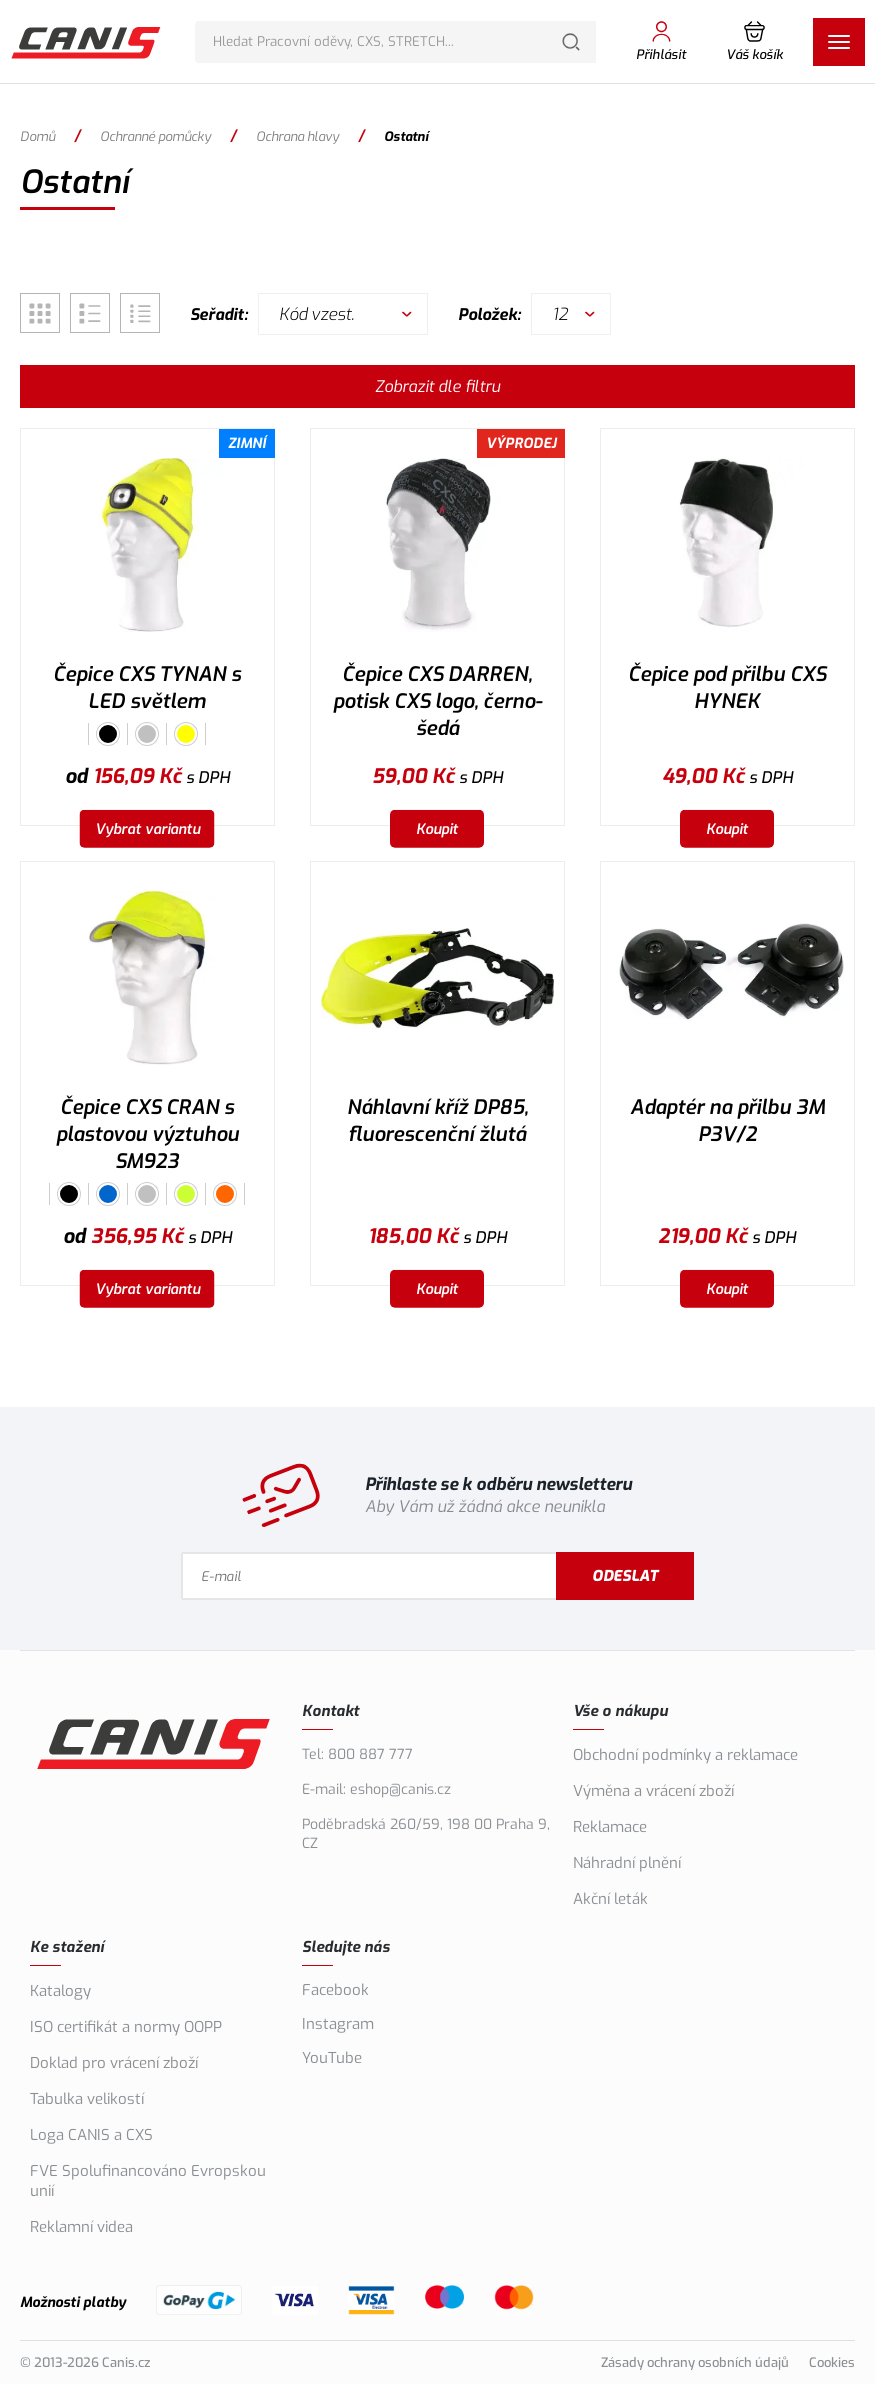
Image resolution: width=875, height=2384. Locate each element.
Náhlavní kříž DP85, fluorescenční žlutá (437, 1121)
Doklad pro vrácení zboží (114, 2063)
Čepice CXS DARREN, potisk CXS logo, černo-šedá (437, 701)
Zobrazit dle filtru (437, 386)
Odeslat (625, 1576)
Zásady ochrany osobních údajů (695, 2362)
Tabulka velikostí (87, 2099)
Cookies (832, 2362)
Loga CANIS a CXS (91, 2135)
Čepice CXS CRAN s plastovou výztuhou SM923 (147, 1134)
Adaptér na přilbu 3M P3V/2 (727, 1121)
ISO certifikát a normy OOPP (126, 2027)
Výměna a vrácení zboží (653, 1791)
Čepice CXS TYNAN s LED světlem (147, 688)
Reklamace (610, 1827)
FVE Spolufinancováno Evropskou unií (148, 2181)
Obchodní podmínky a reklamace (685, 1755)
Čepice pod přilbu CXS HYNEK (727, 688)
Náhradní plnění (627, 1863)
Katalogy (60, 1991)
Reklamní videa (81, 2227)
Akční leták (610, 1899)
